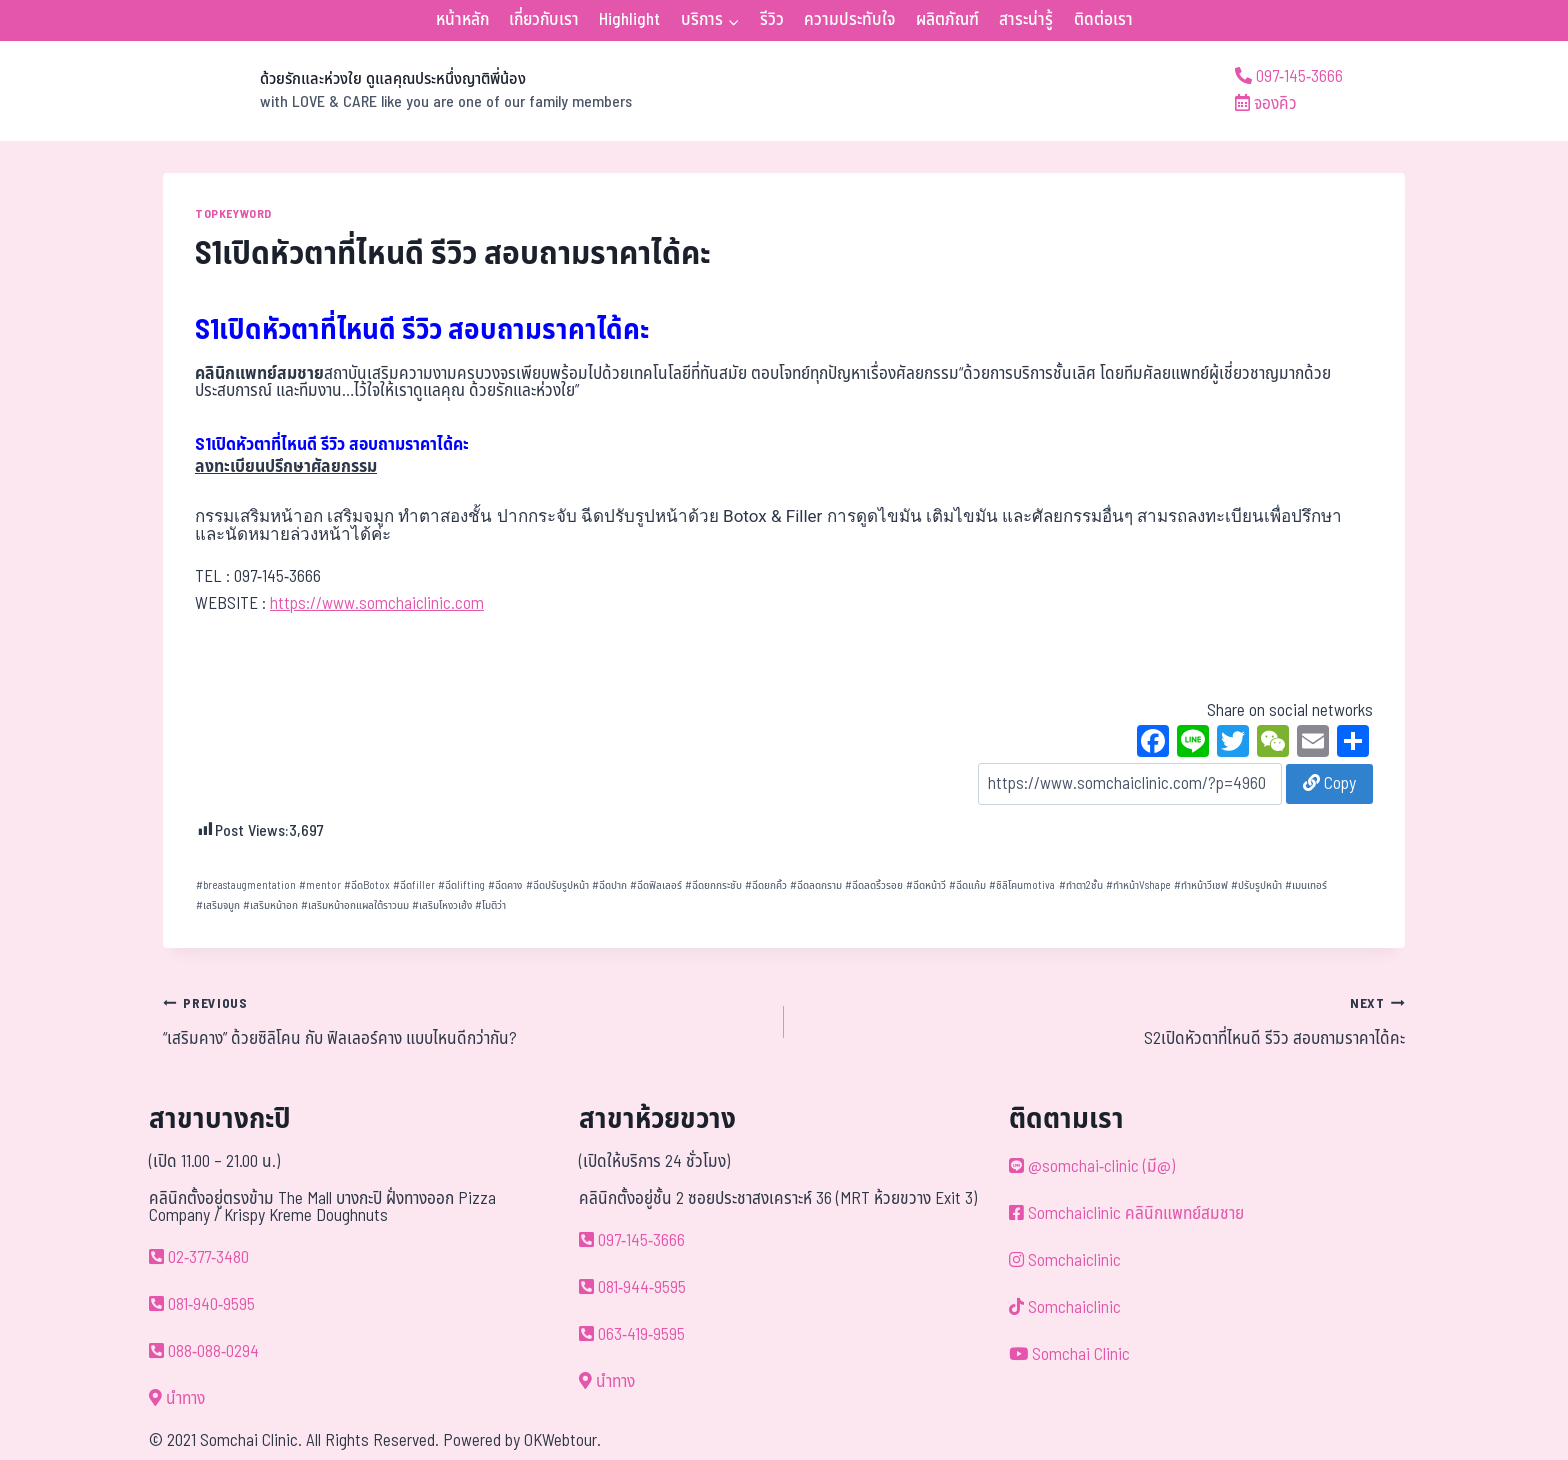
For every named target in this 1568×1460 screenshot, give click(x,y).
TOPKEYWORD (233, 214)
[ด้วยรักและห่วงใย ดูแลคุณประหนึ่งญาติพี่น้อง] (397, 91)
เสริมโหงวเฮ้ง (442, 905)
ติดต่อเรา (1103, 20)
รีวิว (772, 20)
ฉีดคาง (505, 885)
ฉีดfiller (414, 885)
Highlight (629, 20)
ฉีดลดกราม (816, 885)
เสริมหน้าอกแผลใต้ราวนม (355, 905)
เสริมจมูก (218, 905)
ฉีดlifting (461, 885)
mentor (320, 885)
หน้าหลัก (462, 20)
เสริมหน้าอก (270, 905)
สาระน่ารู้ (1026, 20)
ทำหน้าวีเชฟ (1201, 885)
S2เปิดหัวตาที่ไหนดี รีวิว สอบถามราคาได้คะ (1103, 1021)
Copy (1329, 784)
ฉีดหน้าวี (926, 885)
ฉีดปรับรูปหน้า (557, 885)
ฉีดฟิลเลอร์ (656, 885)
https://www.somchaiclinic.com (377, 604)
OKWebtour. (562, 1441)
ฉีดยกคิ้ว (766, 885)
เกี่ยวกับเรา (544, 20)
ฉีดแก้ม (967, 885)
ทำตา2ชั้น (1081, 885)
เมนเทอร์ (1306, 885)
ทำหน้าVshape (1138, 885)
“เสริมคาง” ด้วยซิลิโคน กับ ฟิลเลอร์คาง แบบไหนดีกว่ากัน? (465, 1021)
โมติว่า (490, 905)
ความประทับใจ (849, 20)
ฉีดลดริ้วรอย (874, 885)
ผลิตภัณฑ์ (947, 20)
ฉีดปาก (609, 885)
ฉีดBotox (367, 885)
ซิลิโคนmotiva (1022, 885)
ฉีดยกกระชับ (713, 885)
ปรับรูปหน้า (1256, 885)
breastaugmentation (246, 885)
